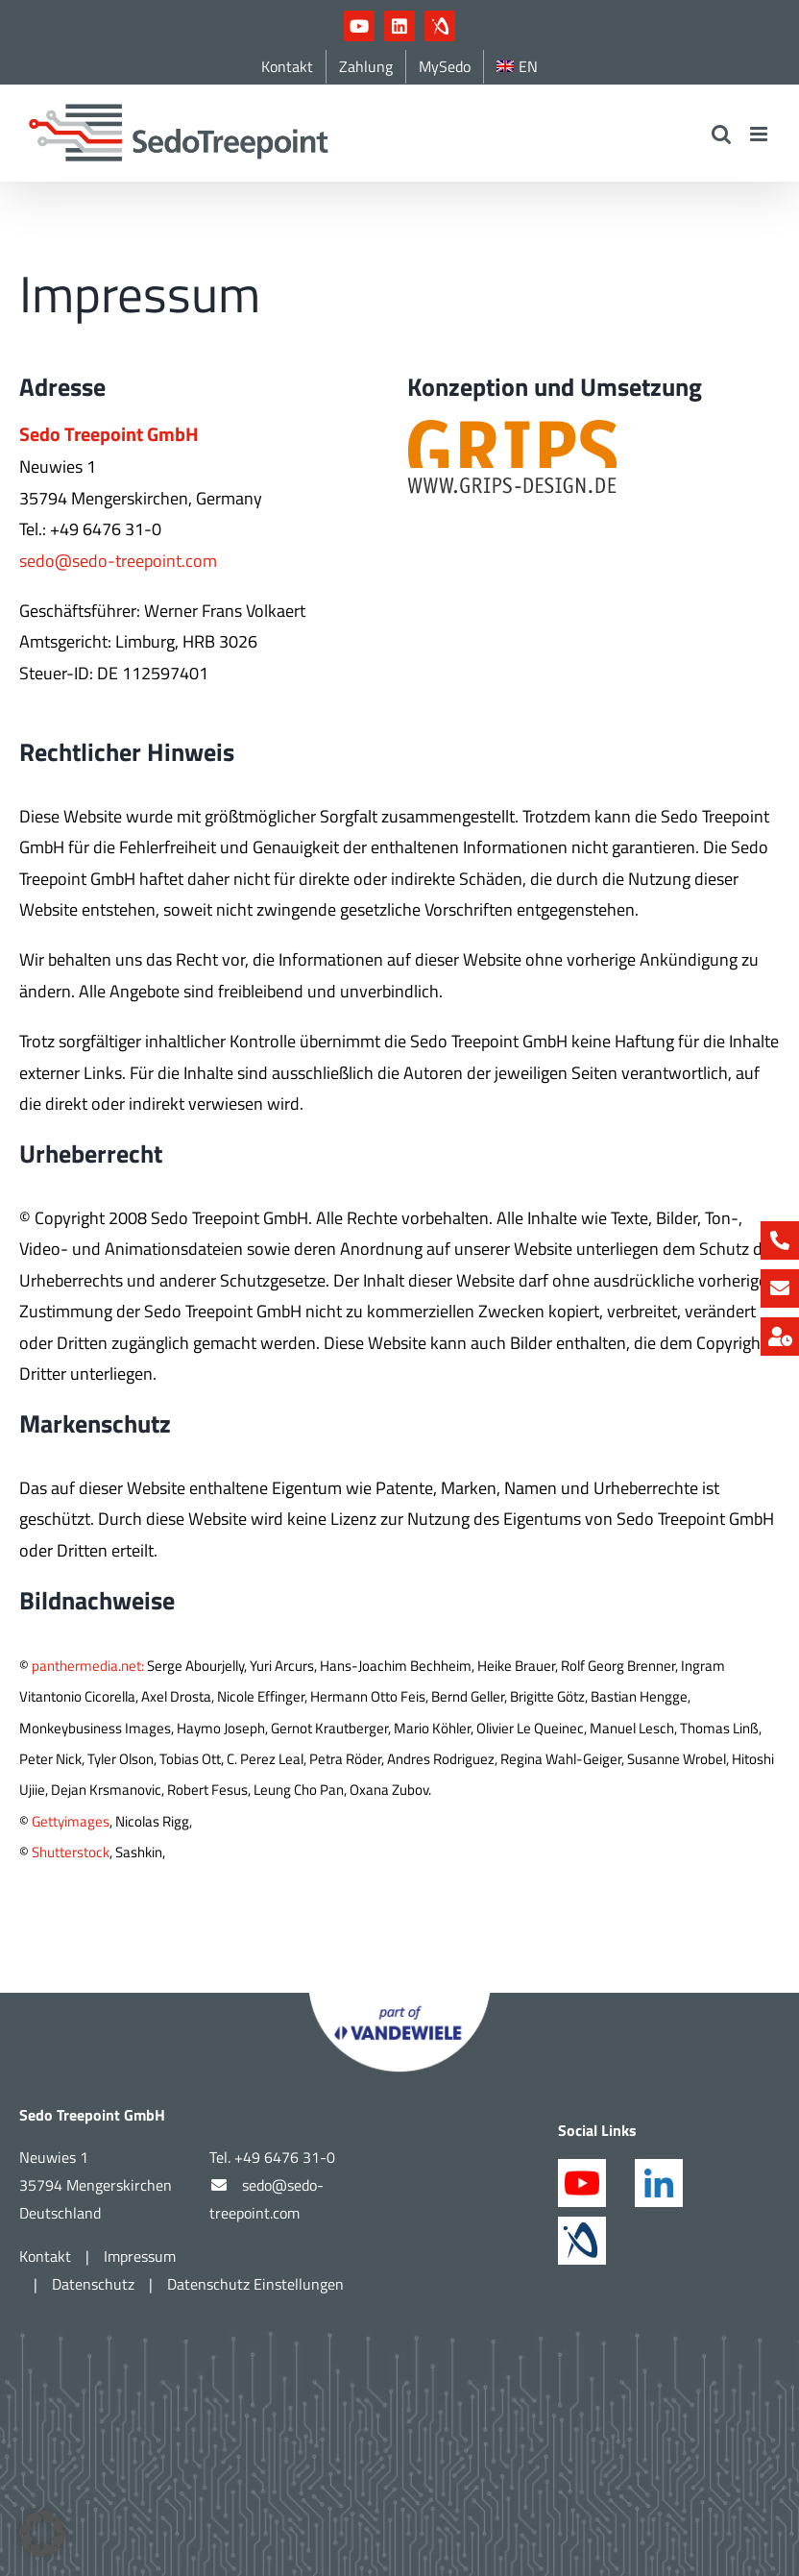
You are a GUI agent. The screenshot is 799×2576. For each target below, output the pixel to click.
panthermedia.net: (88, 1666)
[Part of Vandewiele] (399, 2001)
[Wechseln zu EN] (517, 67)
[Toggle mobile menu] (760, 134)
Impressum (140, 2256)
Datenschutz (93, 2283)
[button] (42, 2533)
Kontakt (45, 2256)
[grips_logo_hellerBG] (512, 425)
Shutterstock (70, 1852)
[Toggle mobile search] (721, 134)
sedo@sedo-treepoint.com (118, 561)
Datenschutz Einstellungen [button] (255, 2283)
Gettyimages (70, 1821)
